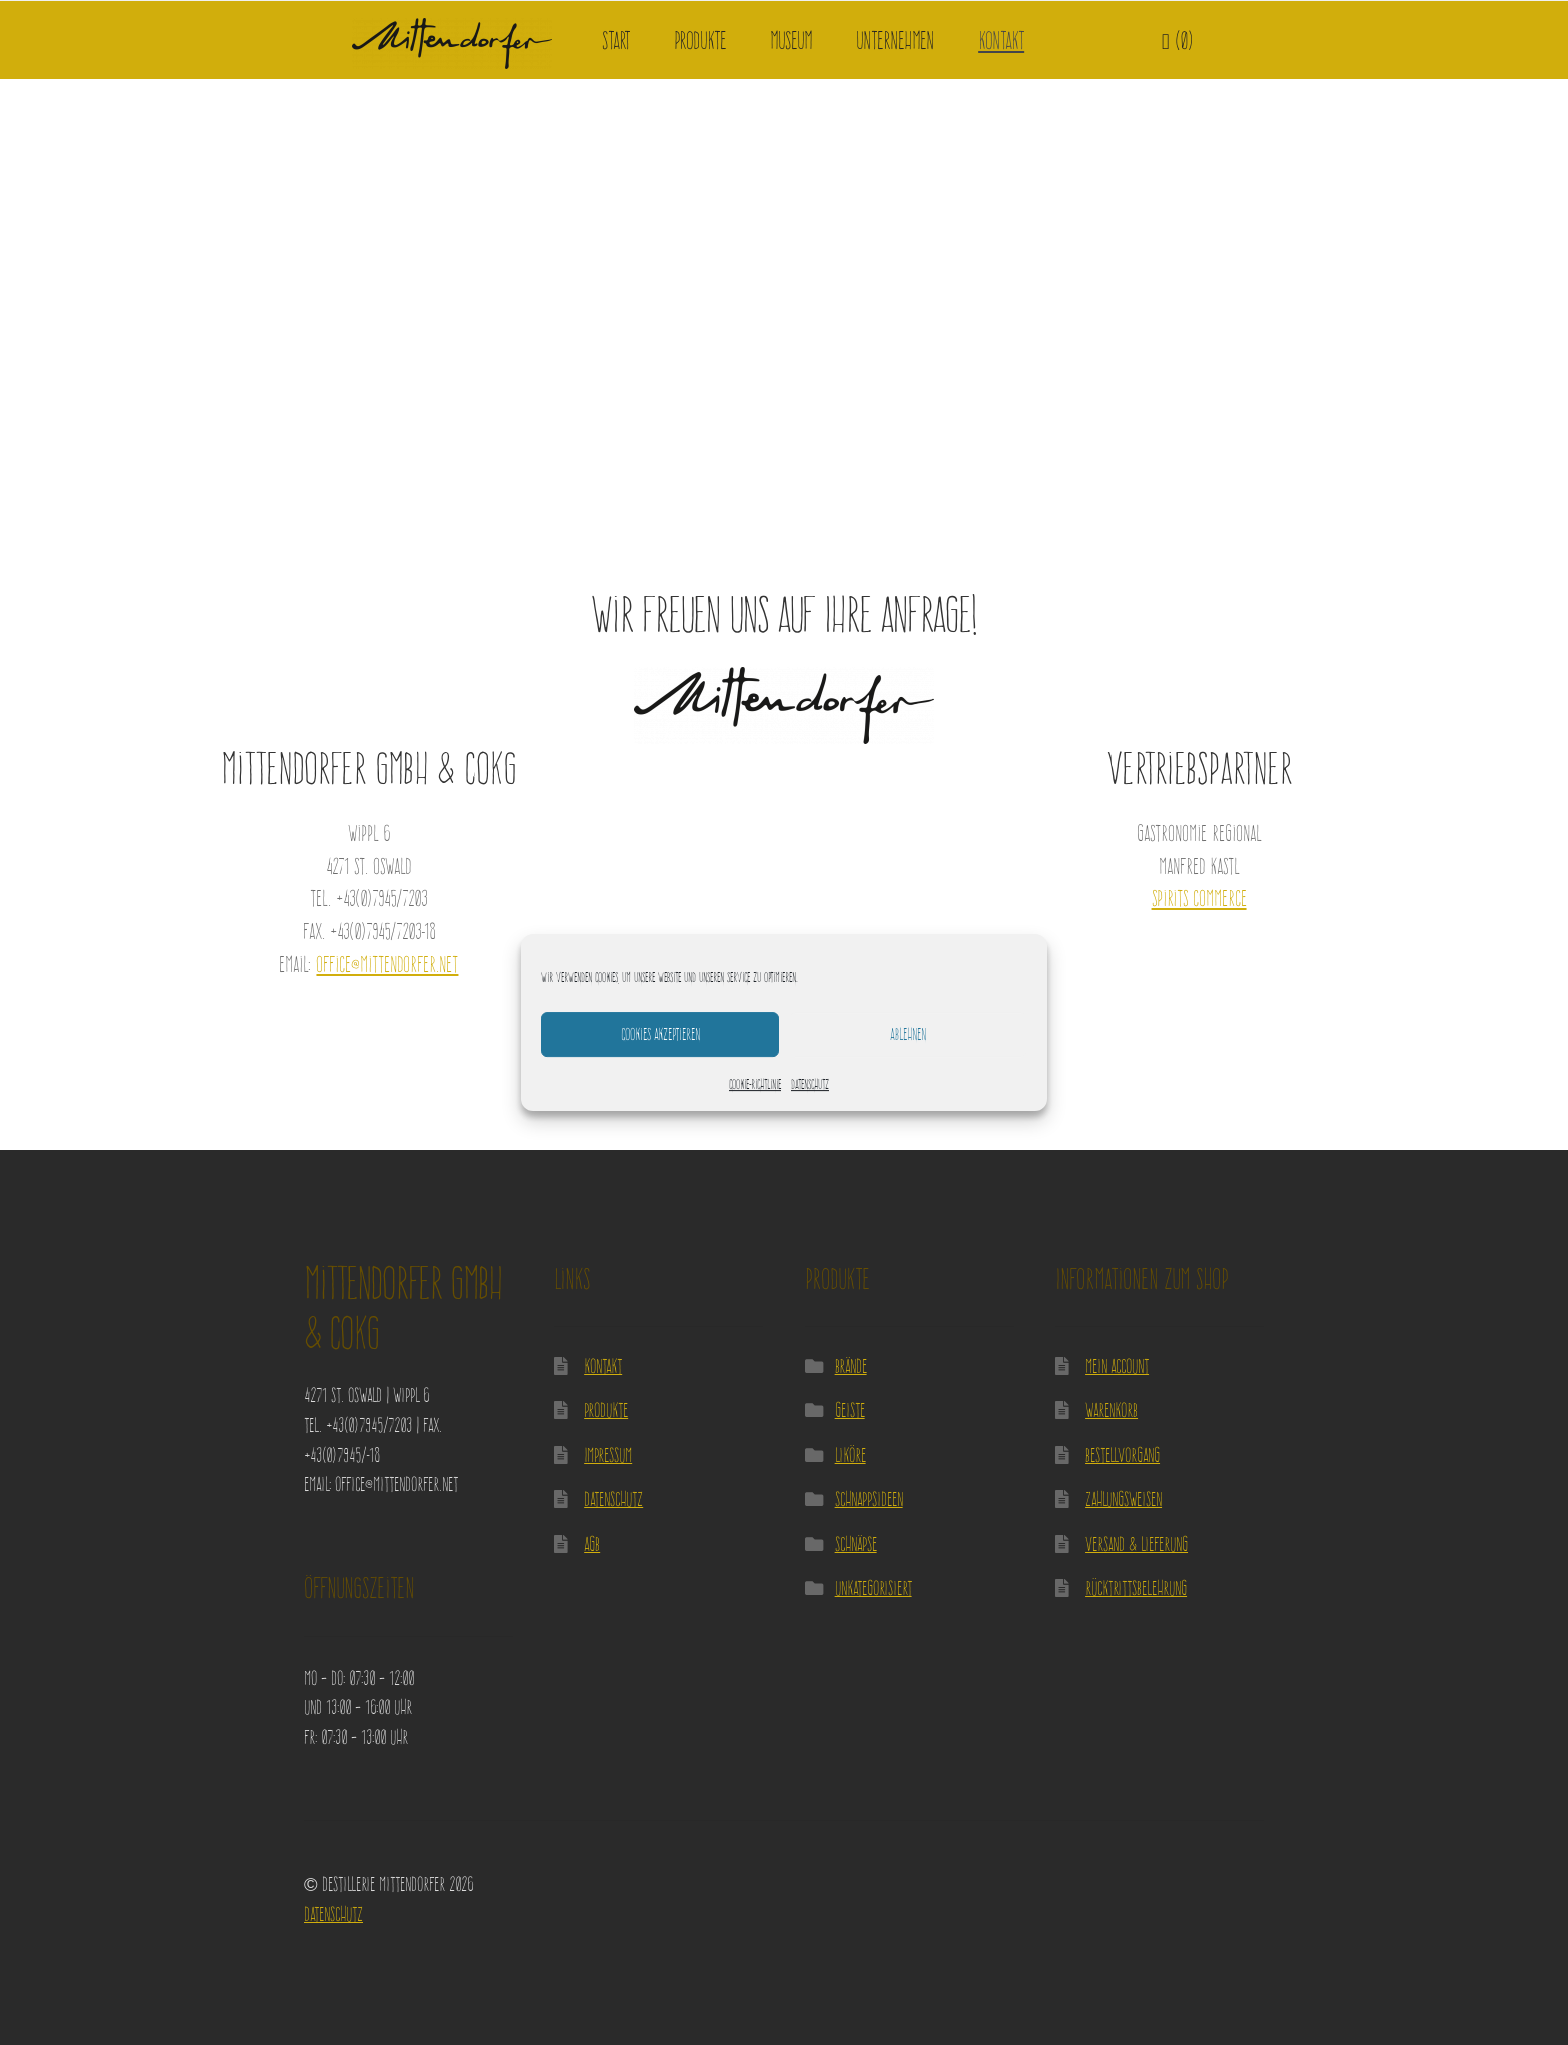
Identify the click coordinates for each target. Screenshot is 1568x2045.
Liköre (850, 1454)
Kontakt (1001, 40)
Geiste (850, 1409)
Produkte (700, 40)
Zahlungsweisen (1123, 1498)
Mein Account (1117, 1365)
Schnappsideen (869, 1498)
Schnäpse (856, 1543)
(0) (1178, 40)
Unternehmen (895, 40)
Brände (851, 1365)
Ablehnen (908, 1034)
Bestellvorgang (1122, 1454)
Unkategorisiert (873, 1587)
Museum (791, 40)
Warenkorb (1111, 1409)
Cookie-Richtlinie (755, 1084)
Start (616, 40)
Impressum (608, 1454)
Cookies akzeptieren (660, 1034)
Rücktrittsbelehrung (1136, 1587)
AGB (592, 1543)
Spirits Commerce (1199, 898)
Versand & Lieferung (1136, 1543)
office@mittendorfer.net (387, 964)
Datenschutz (810, 1084)
